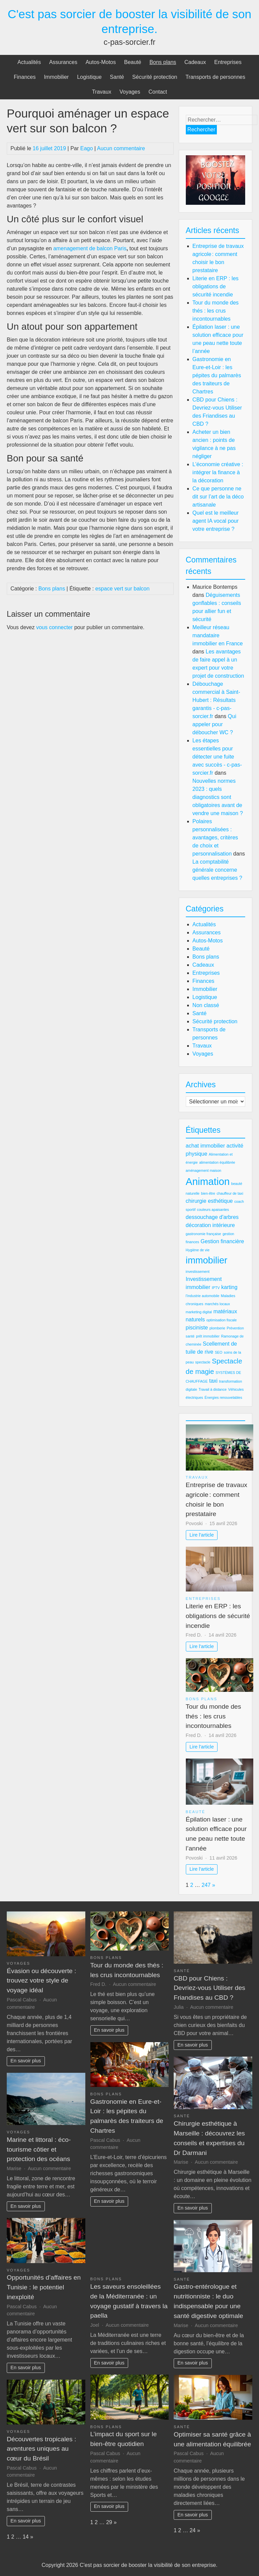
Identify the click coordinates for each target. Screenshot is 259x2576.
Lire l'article (202, 1535)
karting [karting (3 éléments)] (229, 1287)
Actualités (29, 62)
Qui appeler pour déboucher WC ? (214, 724)
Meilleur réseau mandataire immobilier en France (218, 635)
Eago (86, 148)
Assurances (63, 62)
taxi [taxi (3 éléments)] (213, 1381)
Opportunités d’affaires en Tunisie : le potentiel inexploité (44, 2287)
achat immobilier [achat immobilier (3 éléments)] (205, 1146)
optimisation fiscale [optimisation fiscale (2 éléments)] (221, 1320)
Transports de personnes (215, 77)
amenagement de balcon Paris (89, 248)
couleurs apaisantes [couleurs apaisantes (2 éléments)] (213, 1210)
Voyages (129, 92)
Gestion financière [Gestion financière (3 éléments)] (222, 1241)
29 (109, 2522)
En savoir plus (25, 2060)
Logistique (89, 77)
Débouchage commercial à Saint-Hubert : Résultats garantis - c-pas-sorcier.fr (216, 700)
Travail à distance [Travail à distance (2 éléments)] (213, 1389)
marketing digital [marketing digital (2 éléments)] (199, 1312)
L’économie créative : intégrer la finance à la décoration (218, 472)
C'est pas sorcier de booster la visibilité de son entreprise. (149, 2565)
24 (193, 2530)
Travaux (101, 92)
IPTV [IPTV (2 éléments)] (216, 1288)
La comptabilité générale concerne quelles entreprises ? (217, 870)
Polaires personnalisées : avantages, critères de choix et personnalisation (215, 837)
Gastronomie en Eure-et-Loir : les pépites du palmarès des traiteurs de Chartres (217, 375)
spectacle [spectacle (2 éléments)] (202, 1362)
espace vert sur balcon (122, 588)
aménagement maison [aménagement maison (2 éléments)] (203, 1170)
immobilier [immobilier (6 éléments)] (207, 1260)
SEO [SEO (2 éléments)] (219, 1352)
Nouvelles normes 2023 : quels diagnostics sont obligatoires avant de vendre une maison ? (218, 797)
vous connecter (54, 627)
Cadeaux (195, 62)
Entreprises (227, 62)
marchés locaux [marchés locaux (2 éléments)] (217, 1304)
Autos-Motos (101, 62)
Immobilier (56, 77)
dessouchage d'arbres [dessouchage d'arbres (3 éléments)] (212, 1217)
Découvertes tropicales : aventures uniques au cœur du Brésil (41, 2449)
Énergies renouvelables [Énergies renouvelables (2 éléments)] (223, 1397)
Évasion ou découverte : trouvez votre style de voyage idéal (41, 1980)
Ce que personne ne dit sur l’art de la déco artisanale (218, 497)
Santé (117, 77)
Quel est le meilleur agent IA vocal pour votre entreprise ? (216, 521)
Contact (157, 92)
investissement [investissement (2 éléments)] (197, 1271)
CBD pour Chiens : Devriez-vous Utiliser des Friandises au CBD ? (209, 1988)
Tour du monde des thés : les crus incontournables (216, 311)
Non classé (206, 1005)
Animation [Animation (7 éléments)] (208, 1181)
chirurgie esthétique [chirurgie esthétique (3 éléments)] (209, 1201)
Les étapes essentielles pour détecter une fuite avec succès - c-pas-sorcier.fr (217, 757)
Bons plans (162, 62)
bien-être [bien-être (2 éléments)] (208, 1193)
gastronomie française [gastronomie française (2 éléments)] (203, 1234)
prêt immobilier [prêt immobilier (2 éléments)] (208, 1336)
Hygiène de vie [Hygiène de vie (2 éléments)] (198, 1250)
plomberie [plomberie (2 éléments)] (217, 1328)
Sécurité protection (154, 77)
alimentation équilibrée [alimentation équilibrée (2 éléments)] (217, 1162)
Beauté (132, 62)
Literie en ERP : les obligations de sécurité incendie (216, 286)
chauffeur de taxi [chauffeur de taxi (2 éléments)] (230, 1193)
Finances (25, 77)
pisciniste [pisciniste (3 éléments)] (197, 1327)
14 (26, 2537)
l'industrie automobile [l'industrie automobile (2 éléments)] (203, 1296)
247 (206, 1885)
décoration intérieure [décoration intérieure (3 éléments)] (210, 1225)
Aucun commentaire (121, 148)
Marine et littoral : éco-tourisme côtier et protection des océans (39, 2149)
